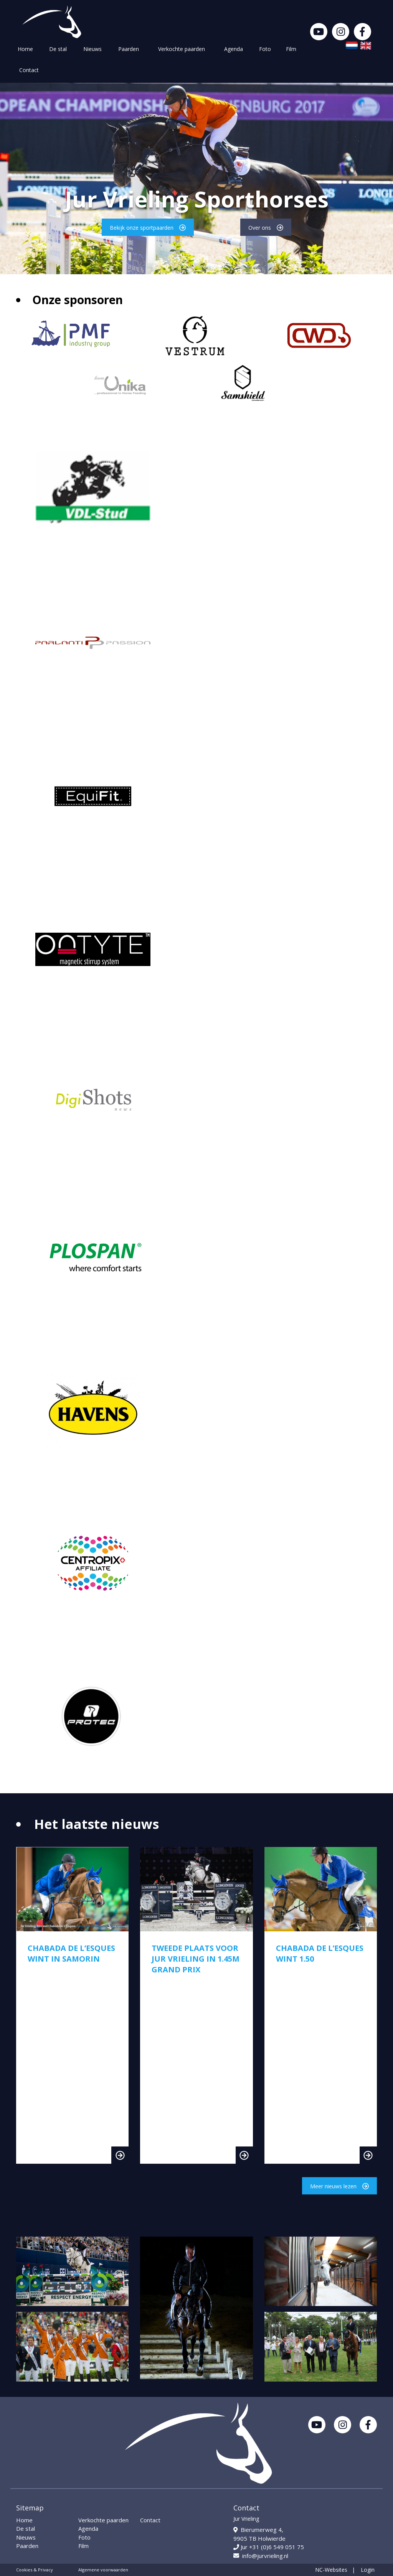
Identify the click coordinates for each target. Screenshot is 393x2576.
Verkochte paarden (181, 49)
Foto (265, 49)
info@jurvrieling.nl (260, 2556)
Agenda (233, 49)
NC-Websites (331, 2569)
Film (291, 49)
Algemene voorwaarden (103, 2570)
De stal (58, 49)
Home (25, 49)
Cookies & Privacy (34, 2570)
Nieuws (92, 49)
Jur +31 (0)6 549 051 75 (268, 2547)
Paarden (128, 49)
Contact (29, 70)
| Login (363, 2569)
